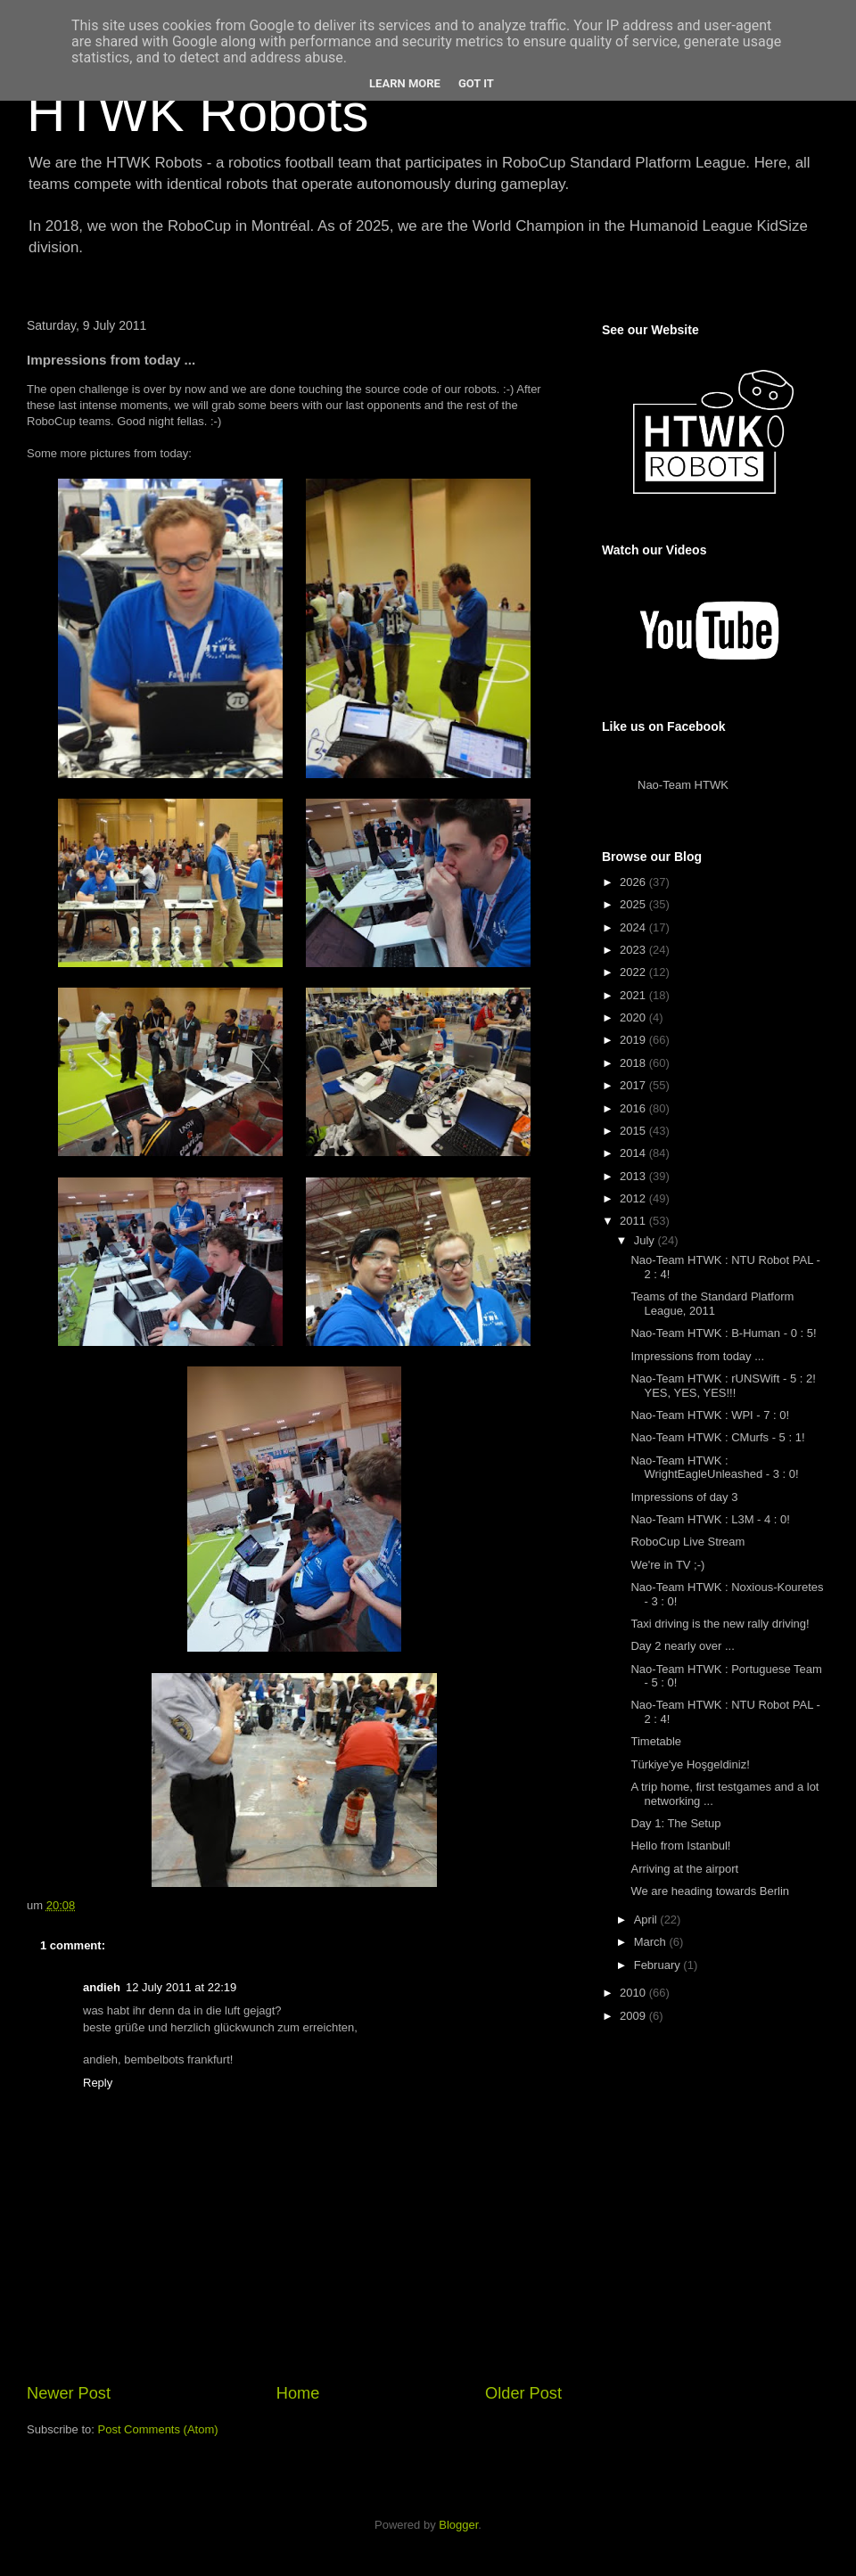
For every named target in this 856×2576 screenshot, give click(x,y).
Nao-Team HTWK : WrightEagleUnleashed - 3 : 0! (714, 1467)
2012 (634, 1198)
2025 (634, 904)
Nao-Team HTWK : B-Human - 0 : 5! (723, 1333)
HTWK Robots (197, 113)
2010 (634, 1992)
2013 (634, 1176)
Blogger (458, 2524)
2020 (634, 1017)
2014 (634, 1153)
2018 (634, 1063)
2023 (634, 949)
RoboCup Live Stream (687, 1541)
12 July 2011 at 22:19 (181, 1987)
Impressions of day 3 (683, 1497)
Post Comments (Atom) (158, 2429)
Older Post (523, 2393)
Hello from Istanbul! (680, 1845)
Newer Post (69, 2393)
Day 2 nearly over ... (682, 1646)
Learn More (404, 83)
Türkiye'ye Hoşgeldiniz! (689, 1764)
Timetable (655, 1741)
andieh (101, 1987)
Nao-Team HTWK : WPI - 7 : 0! (709, 1415)
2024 (634, 927)
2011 (634, 1220)
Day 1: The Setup (675, 1823)
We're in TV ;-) (667, 1564)
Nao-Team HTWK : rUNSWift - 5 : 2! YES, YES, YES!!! (722, 1385)
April (647, 1919)
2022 (634, 972)
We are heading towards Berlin (709, 1891)
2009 (634, 2015)
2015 (634, 1130)
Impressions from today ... (697, 1356)
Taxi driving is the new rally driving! (719, 1623)
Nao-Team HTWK (683, 785)
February (659, 1965)
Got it (476, 83)
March (652, 1941)
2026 (634, 882)
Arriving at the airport (684, 1868)
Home (298, 2393)
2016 (634, 1108)
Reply (97, 2082)
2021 (634, 995)
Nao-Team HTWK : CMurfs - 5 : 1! (717, 1437)
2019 (634, 1039)
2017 (634, 1085)
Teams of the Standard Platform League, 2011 (712, 1303)
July (646, 1240)
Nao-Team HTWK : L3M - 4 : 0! (709, 1519)
